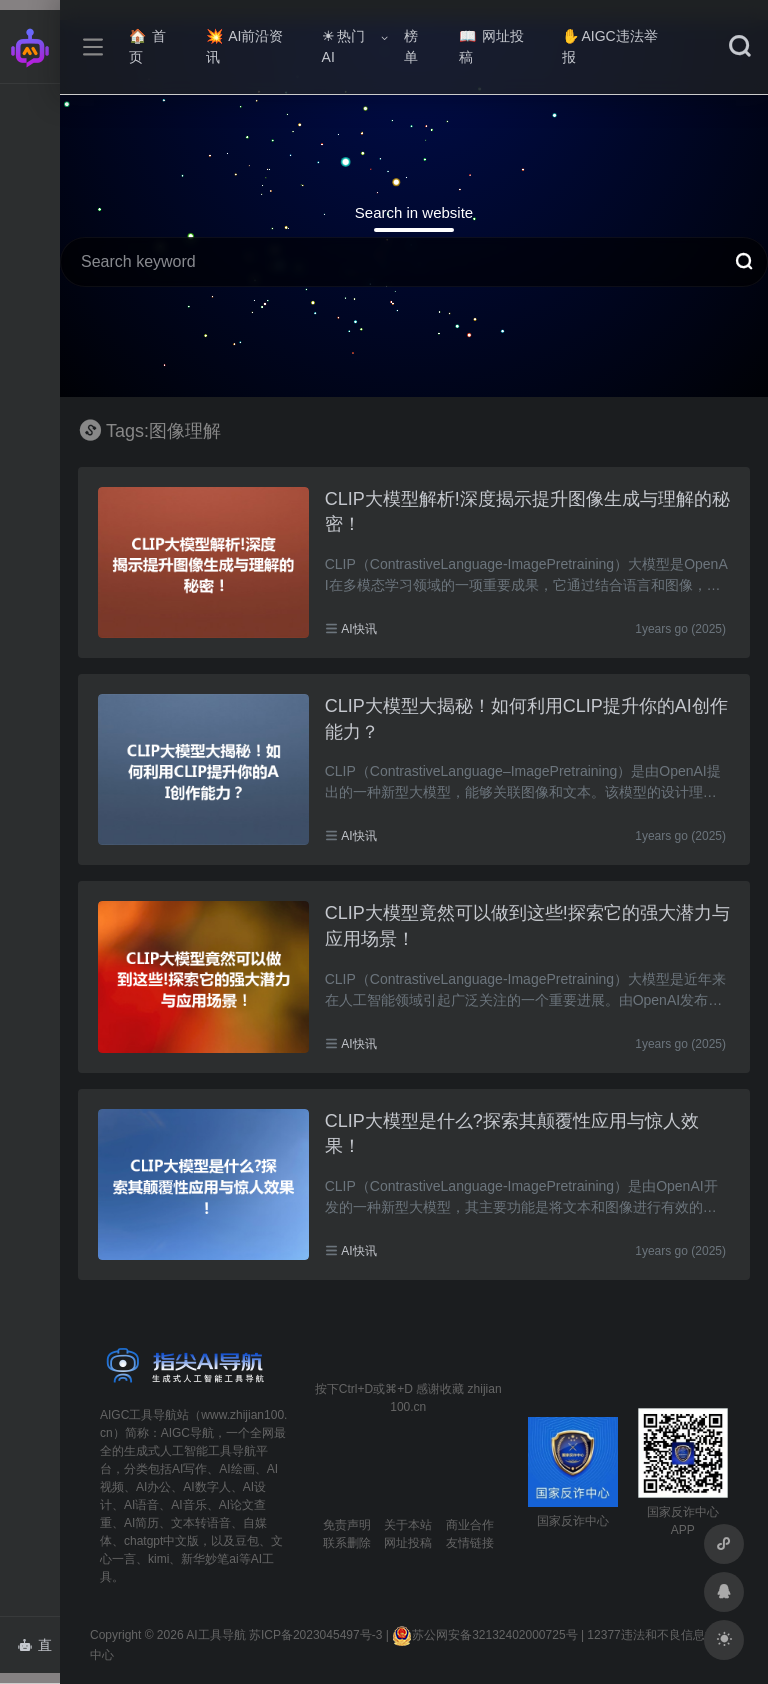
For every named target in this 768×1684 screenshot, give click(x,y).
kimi (158, 1559)
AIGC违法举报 (609, 46)
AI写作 (189, 1469)
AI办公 (153, 1487)
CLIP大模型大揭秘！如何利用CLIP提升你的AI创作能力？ (526, 719)
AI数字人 (206, 1487)
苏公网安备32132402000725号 (484, 1635)
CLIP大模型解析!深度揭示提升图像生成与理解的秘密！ (527, 512)
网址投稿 (491, 46)
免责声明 (347, 1525)
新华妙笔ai (209, 1559)
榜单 (411, 46)
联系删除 (347, 1543)
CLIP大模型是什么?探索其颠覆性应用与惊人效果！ (512, 1134)
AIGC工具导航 (138, 1415)
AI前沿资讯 (244, 46)
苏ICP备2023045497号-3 (315, 1635)
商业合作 (470, 1525)
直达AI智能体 (38, 1651)
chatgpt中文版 (161, 1541)
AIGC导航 (187, 1433)
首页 (147, 46)
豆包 (247, 1541)
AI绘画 (236, 1469)
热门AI (343, 46)
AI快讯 (358, 629)
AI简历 (141, 1523)
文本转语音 (201, 1523)
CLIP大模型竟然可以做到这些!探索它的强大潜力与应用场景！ (527, 926)
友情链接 (470, 1543)
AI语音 (141, 1505)
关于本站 (408, 1525)
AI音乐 (188, 1505)
